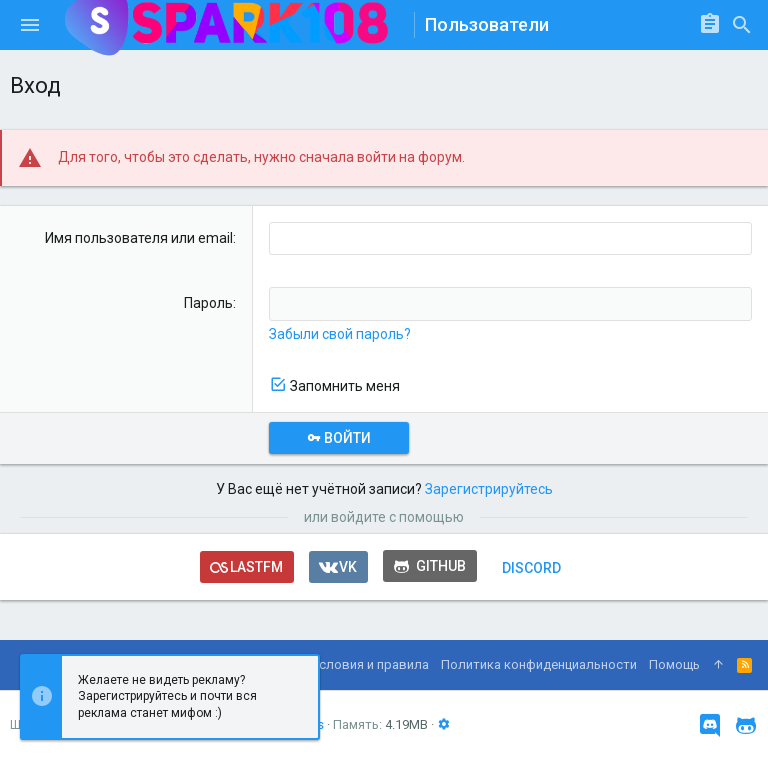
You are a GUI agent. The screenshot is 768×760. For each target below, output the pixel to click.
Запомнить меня (345, 386)
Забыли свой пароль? (340, 334)
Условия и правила (370, 664)
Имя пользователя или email (139, 238)
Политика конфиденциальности (539, 664)
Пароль (208, 303)
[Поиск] (742, 25)
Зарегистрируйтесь (489, 489)
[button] (30, 25)
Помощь (674, 664)
